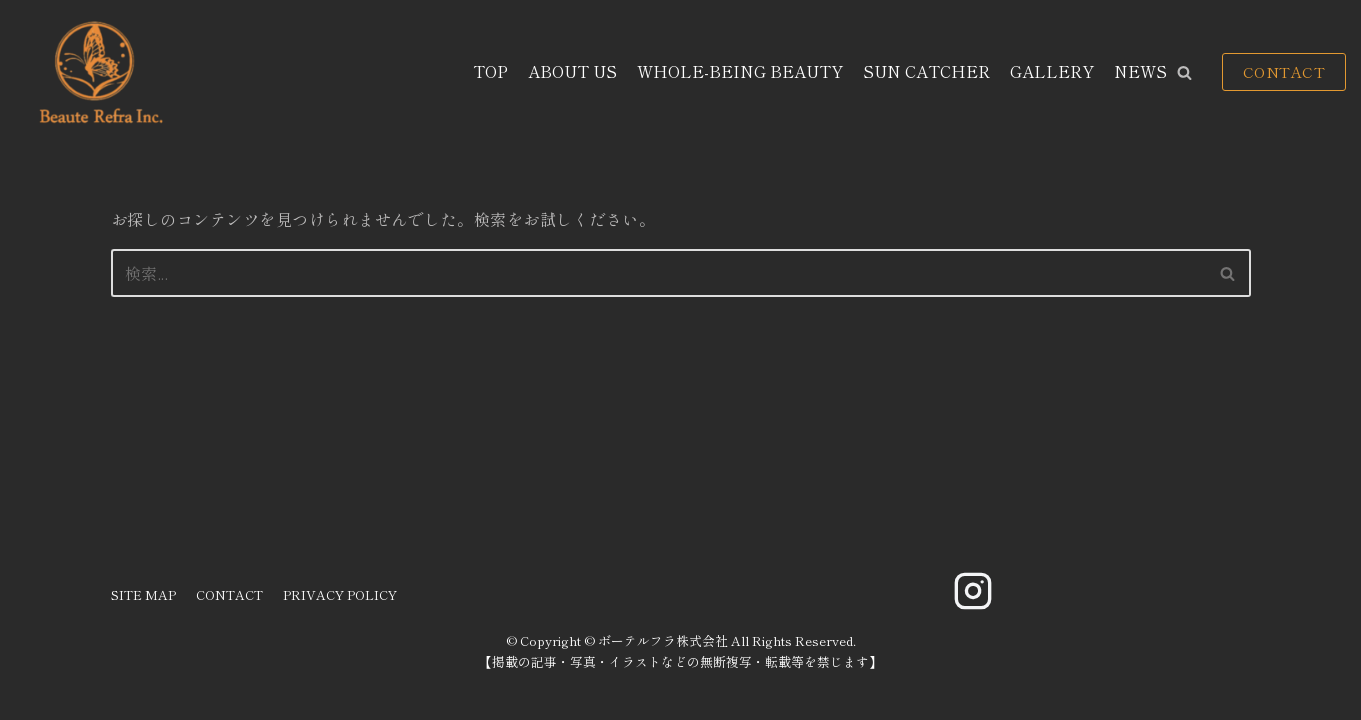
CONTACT (1284, 71)
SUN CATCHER (926, 71)
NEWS (1140, 71)
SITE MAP (143, 594)
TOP (490, 71)
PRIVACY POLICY (340, 594)
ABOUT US (572, 71)
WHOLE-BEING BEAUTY (740, 71)
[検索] (658, 273)
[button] (1184, 72)
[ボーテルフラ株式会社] (98, 72)
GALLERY (1052, 71)
